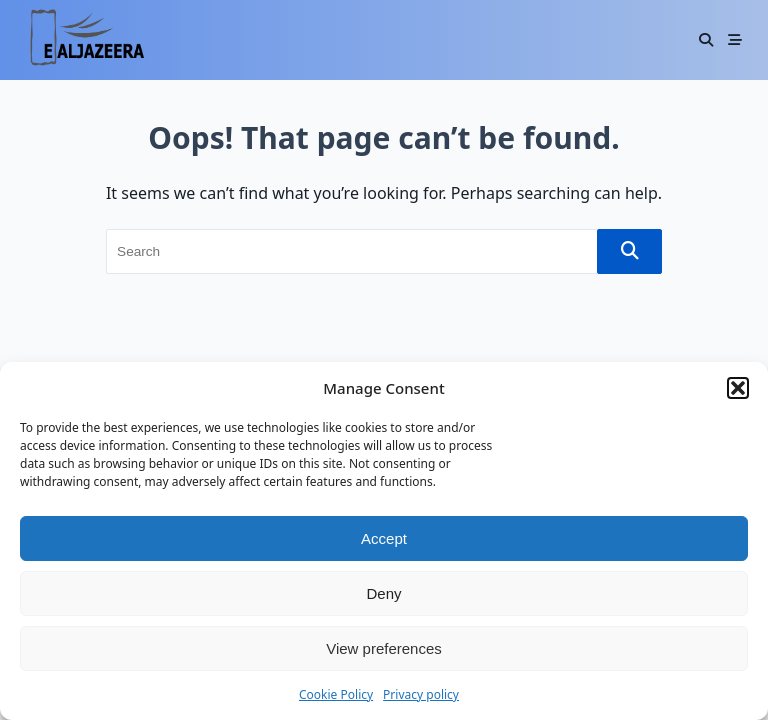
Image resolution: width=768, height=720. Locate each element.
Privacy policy (421, 694)
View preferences (384, 648)
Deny (383, 593)
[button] (738, 388)
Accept (384, 538)
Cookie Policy (336, 694)
